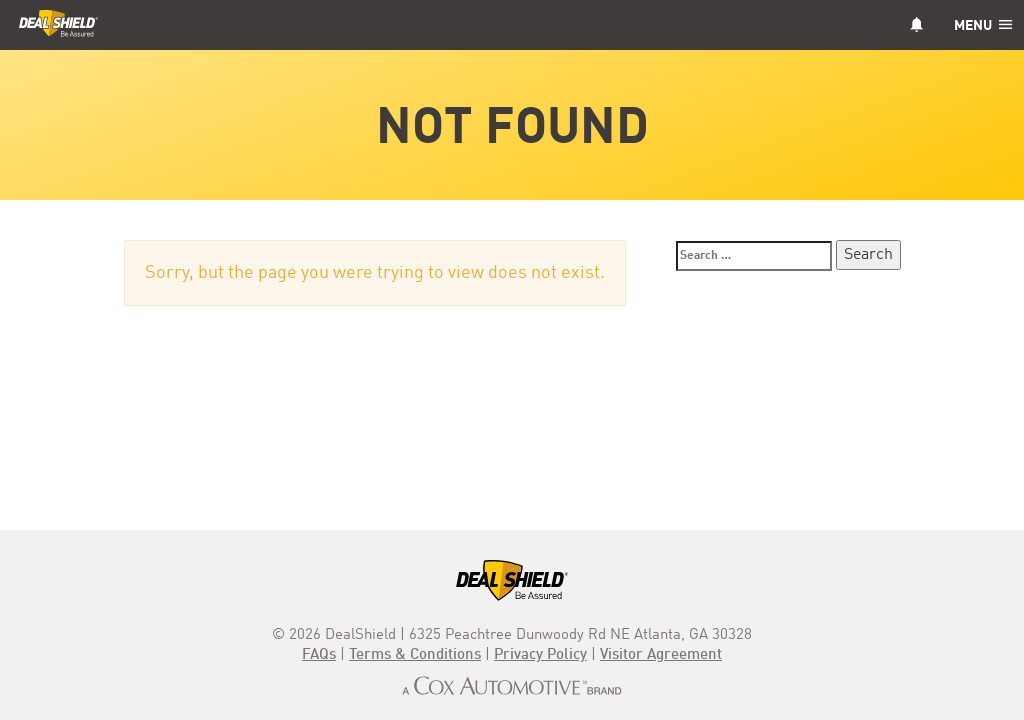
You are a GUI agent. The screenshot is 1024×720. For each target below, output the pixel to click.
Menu (983, 26)
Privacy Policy (540, 655)
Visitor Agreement (661, 655)
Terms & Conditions (415, 655)
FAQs (319, 655)
